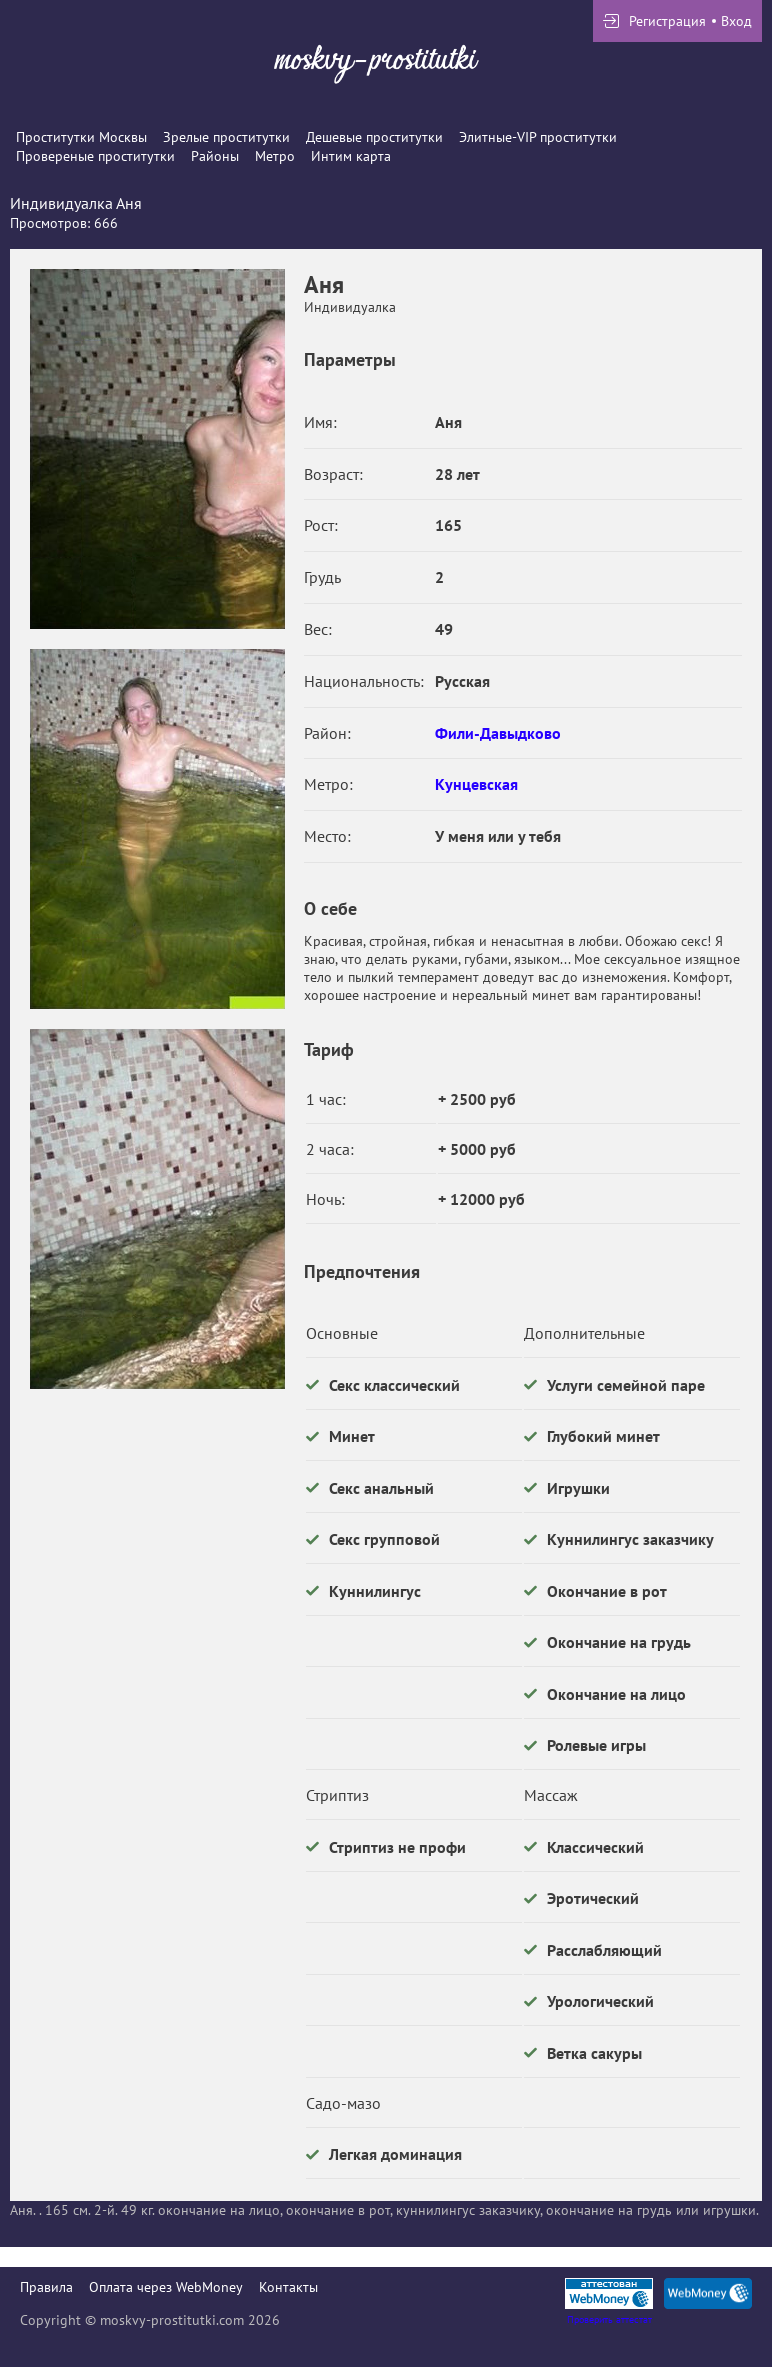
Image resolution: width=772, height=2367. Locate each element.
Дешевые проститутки (374, 137)
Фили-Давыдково (498, 733)
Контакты (288, 2287)
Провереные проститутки (95, 156)
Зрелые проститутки (226, 137)
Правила (46, 2287)
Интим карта (351, 156)
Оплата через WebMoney (166, 2287)
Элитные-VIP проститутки (538, 137)
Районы (215, 156)
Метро (275, 156)
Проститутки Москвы (81, 137)
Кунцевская (476, 784)
